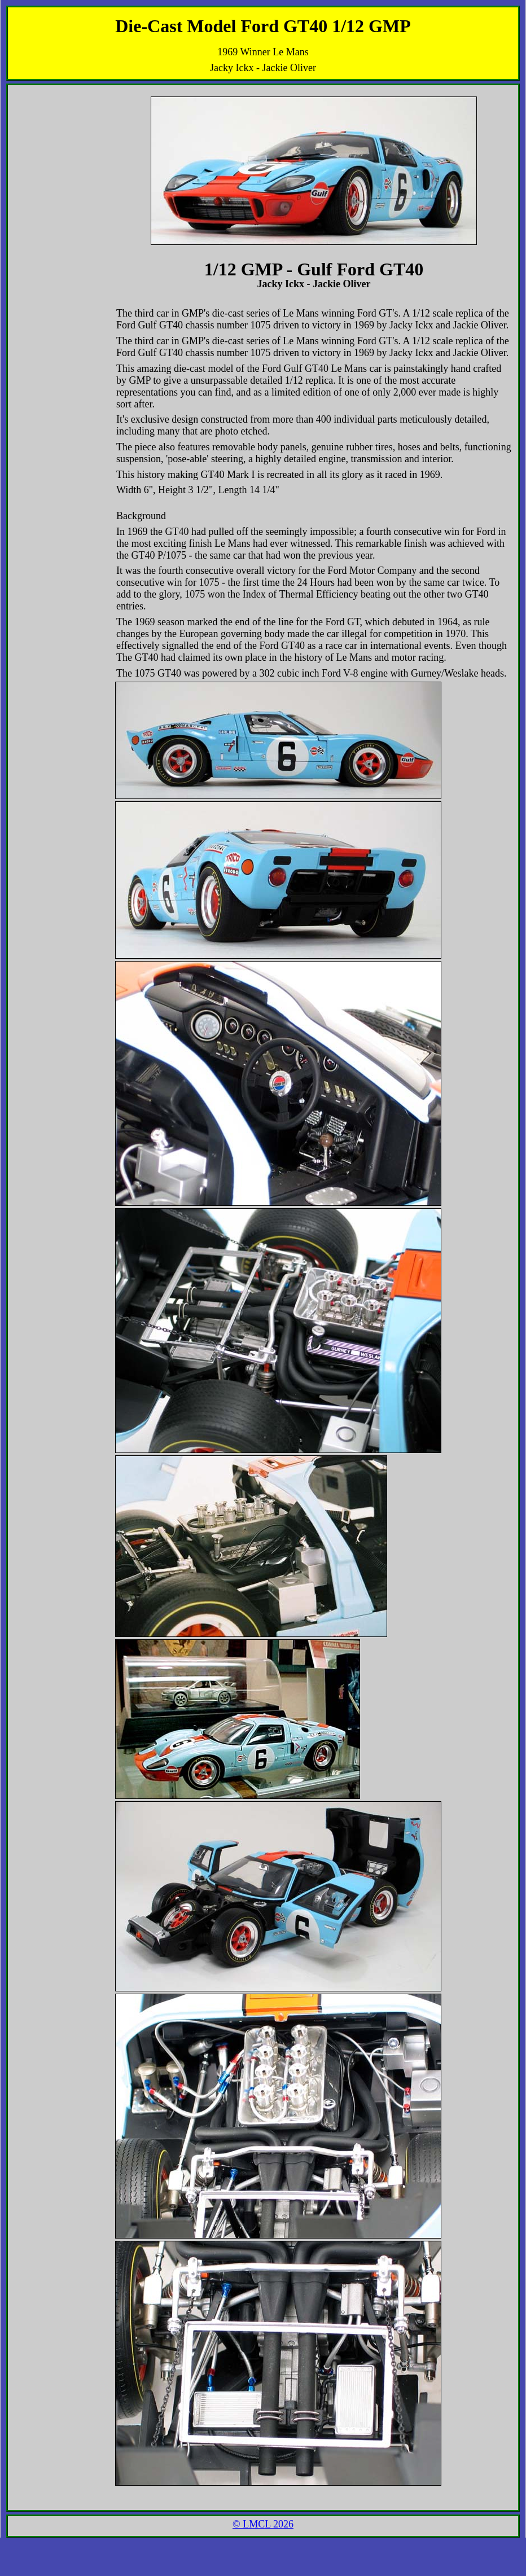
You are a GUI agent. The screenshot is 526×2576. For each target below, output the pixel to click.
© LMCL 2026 (263, 2524)
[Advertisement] (47, 116)
